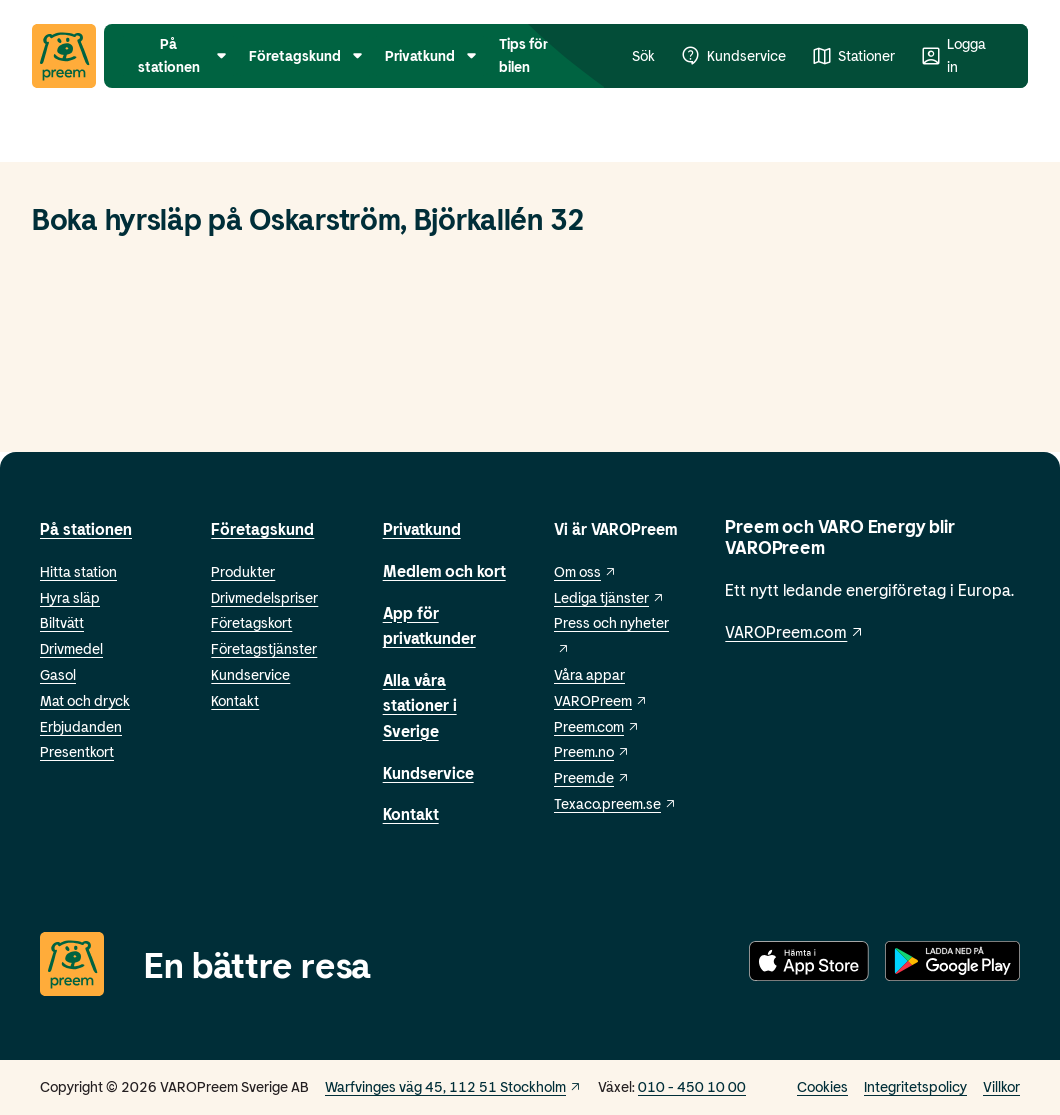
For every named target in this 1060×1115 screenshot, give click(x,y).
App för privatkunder (429, 625)
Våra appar (589, 674)
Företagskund (262, 528)
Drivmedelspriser (264, 597)
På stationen (86, 528)
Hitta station (78, 571)
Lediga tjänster (609, 597)
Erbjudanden (81, 726)
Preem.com (597, 726)
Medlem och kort (444, 570)
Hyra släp (70, 597)
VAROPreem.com (795, 631)
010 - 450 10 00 (692, 1086)
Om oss (585, 571)
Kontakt (235, 700)
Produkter (243, 571)
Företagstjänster (264, 648)
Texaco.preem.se (615, 803)
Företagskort (251, 622)
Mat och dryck (85, 700)
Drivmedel (71, 648)
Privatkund (422, 528)
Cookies (822, 1086)
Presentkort (77, 751)
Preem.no (592, 751)
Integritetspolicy (915, 1086)
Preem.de (592, 777)
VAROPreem (601, 700)
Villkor (1001, 1086)
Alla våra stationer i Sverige (420, 705)
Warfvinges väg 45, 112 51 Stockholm (453, 1086)
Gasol (58, 674)
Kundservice (250, 674)
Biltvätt (62, 622)
